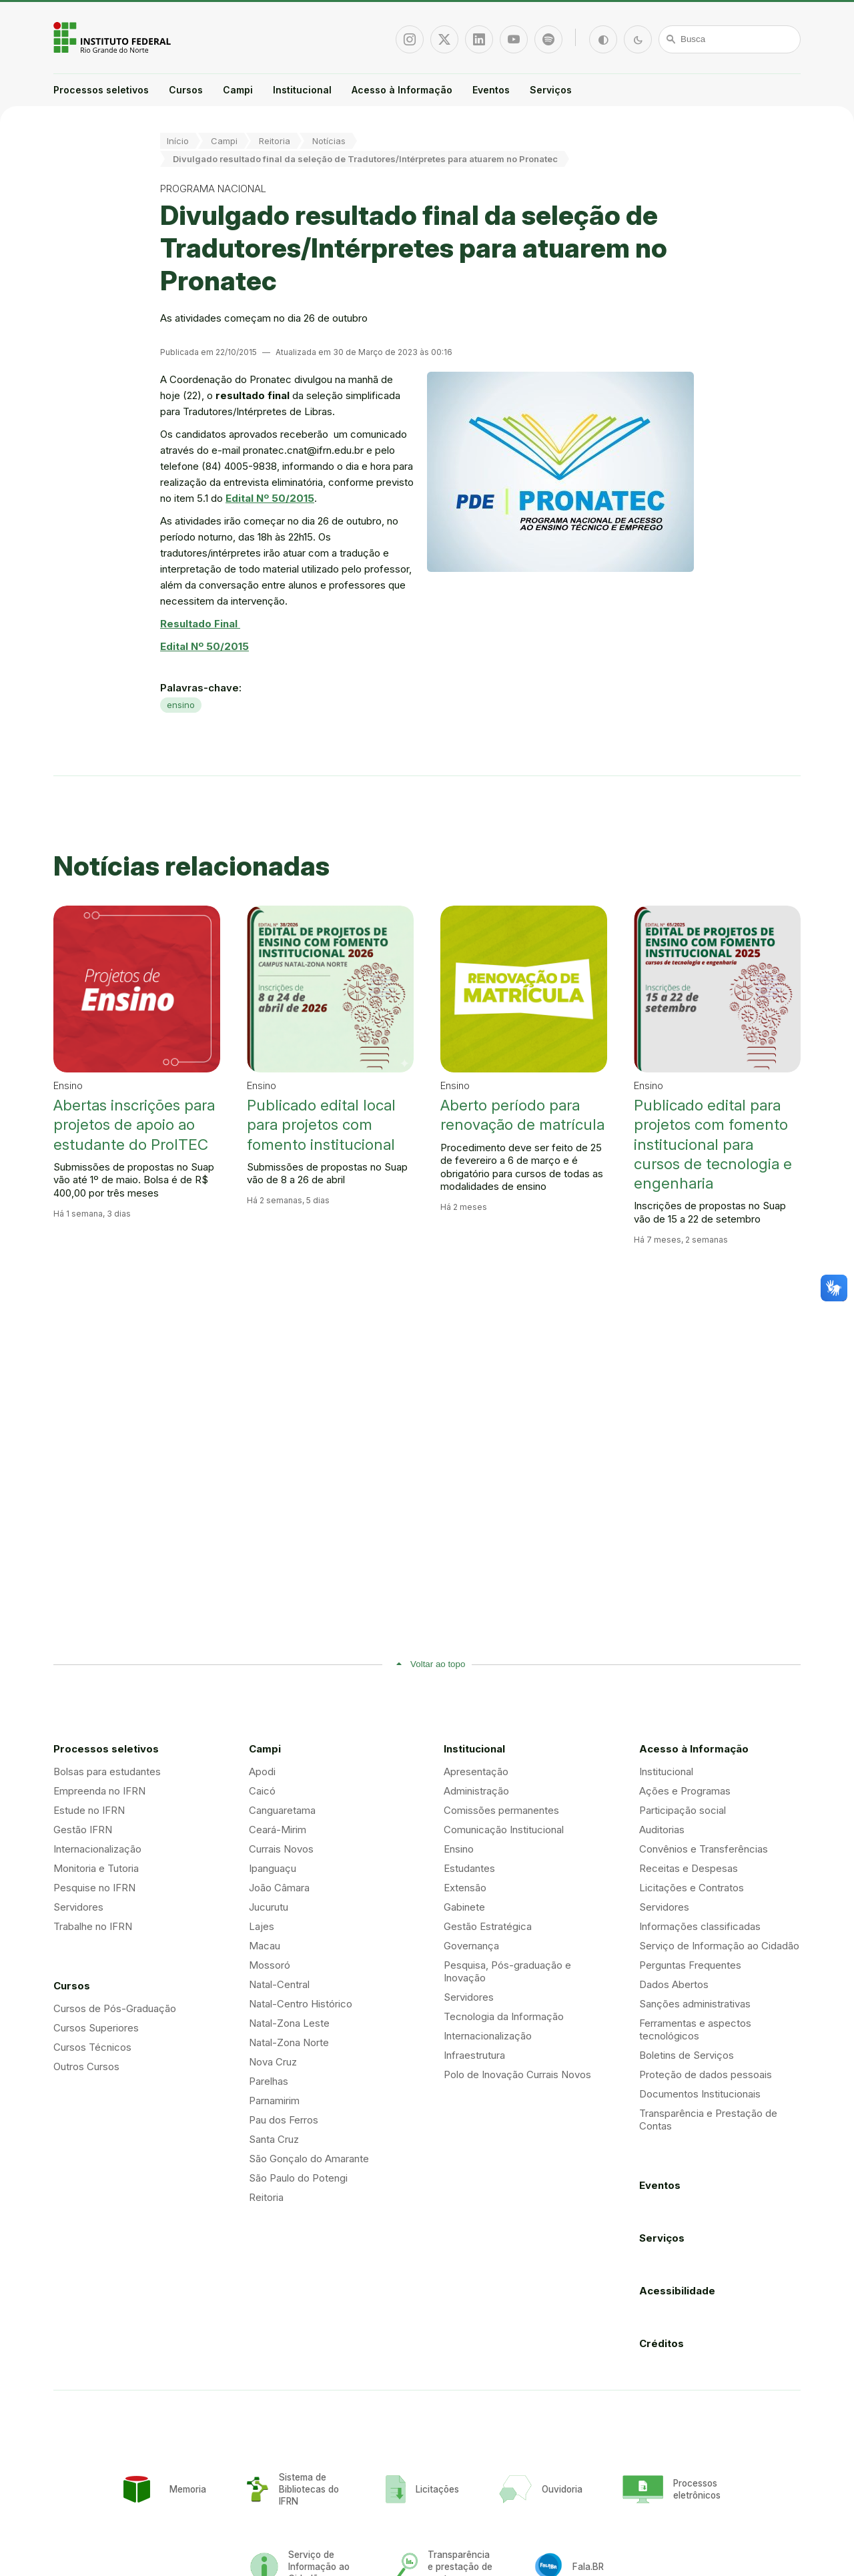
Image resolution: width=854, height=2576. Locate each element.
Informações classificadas (700, 1926)
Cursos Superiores (96, 2027)
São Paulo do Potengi (298, 2178)
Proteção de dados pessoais (705, 2074)
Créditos (661, 2343)
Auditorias (662, 1829)
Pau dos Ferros (283, 2120)
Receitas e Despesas (688, 1868)
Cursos (186, 89)
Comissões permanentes (501, 1810)
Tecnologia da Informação (504, 2016)
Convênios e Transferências (703, 1849)
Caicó (262, 1791)
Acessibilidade (677, 2290)
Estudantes (469, 1868)
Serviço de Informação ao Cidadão (719, 1945)
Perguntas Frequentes (690, 1965)
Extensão (465, 1887)
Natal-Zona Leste (289, 2023)
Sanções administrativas (695, 2003)
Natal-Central (279, 1984)
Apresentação (476, 1771)
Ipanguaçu (272, 1868)
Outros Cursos (86, 2066)
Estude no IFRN (89, 1810)
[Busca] (730, 39)
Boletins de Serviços (686, 2055)
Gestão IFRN (82, 1829)
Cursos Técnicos (92, 2047)
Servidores (78, 1907)
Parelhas (268, 2081)
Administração (476, 1791)
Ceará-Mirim (277, 1829)
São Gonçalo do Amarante (309, 2158)
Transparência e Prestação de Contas (708, 2119)
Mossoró (269, 1965)
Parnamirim (274, 2100)
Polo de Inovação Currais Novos (517, 2074)
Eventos (491, 89)
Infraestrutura (474, 2055)
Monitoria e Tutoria (96, 1868)
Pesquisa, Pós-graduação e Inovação (507, 1971)
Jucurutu (268, 1907)
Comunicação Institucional (504, 1829)
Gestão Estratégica (488, 1926)
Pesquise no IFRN (94, 1887)
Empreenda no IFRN (99, 1791)
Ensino (459, 1849)
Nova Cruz (273, 2061)
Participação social (682, 1810)
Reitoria (274, 140)
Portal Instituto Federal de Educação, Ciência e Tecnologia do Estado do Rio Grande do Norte (113, 37)
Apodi (262, 1771)
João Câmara (279, 1887)
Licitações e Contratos (691, 1887)
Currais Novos (281, 1849)
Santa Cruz (274, 2139)
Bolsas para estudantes (107, 1771)
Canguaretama (282, 1810)
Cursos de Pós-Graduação (114, 2008)
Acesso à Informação (402, 89)
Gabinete (464, 1907)
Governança (471, 1945)
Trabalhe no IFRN (92, 1926)
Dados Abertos (674, 1984)
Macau (264, 1945)
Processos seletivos (101, 89)
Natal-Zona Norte (289, 2042)
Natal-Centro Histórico (300, 2003)
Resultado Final (200, 623)
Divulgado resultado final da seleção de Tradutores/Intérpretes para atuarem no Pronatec (365, 158)
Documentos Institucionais (700, 2093)
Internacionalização (97, 1849)
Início (178, 140)
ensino (181, 704)
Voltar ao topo (437, 1664)
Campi (238, 89)
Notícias (329, 140)
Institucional (302, 89)
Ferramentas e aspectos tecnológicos (695, 2029)
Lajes (261, 1926)
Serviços (551, 89)
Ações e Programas (685, 1791)
